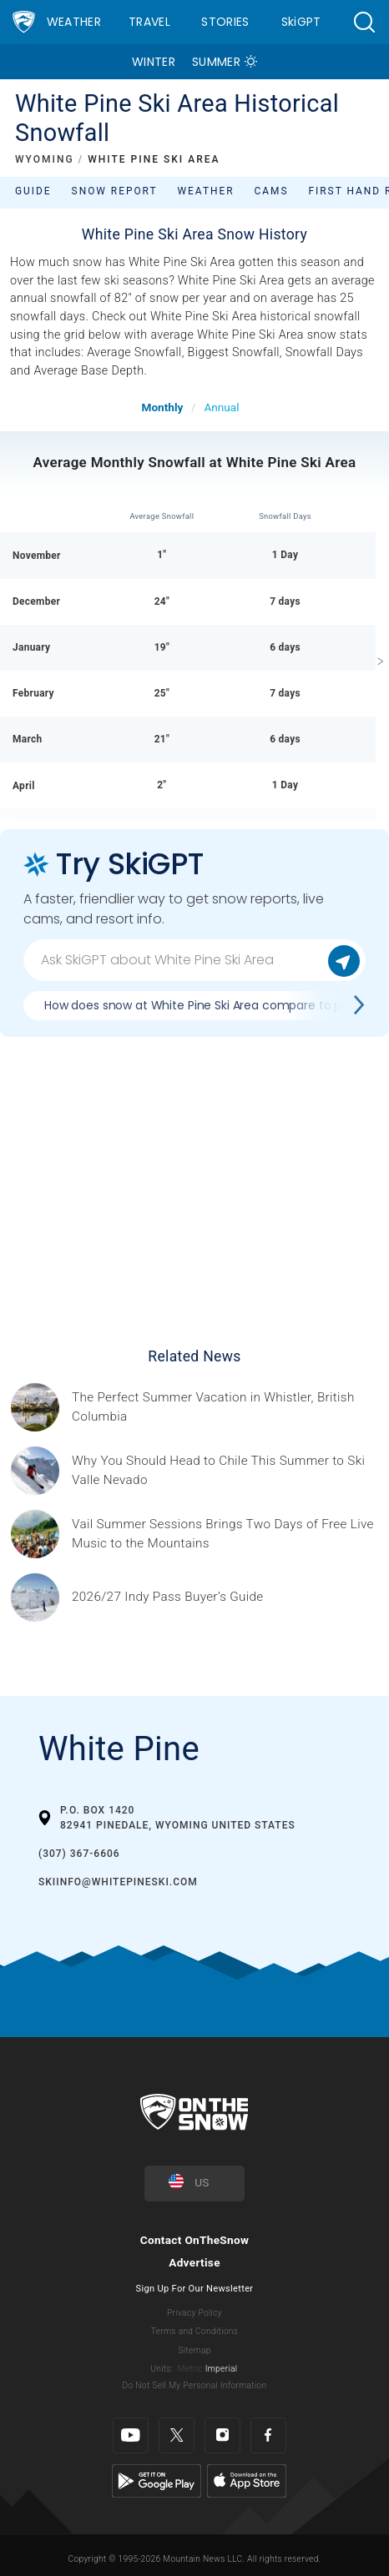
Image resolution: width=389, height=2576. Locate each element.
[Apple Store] (246, 2480)
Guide (33, 191)
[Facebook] (268, 2435)
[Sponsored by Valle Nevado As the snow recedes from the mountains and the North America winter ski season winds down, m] (225, 1471)
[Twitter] (176, 2435)
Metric (190, 2368)
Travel (149, 21)
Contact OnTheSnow (195, 2239)
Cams (272, 191)
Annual (221, 407)
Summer (216, 61)
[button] (364, 22)
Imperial (221, 2368)
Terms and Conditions (194, 2331)
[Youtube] (131, 2435)
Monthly (163, 407)
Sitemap (194, 2350)
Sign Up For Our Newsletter (195, 2288)
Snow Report (115, 191)
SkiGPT (301, 21)
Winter (153, 61)
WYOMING (44, 159)
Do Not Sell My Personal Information (194, 2385)
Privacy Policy (194, 2312)
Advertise (194, 2262)
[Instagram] (222, 2435)
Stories (225, 21)
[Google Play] (156, 2480)
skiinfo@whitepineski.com (118, 1882)
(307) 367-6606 (79, 1853)
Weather (74, 21)
